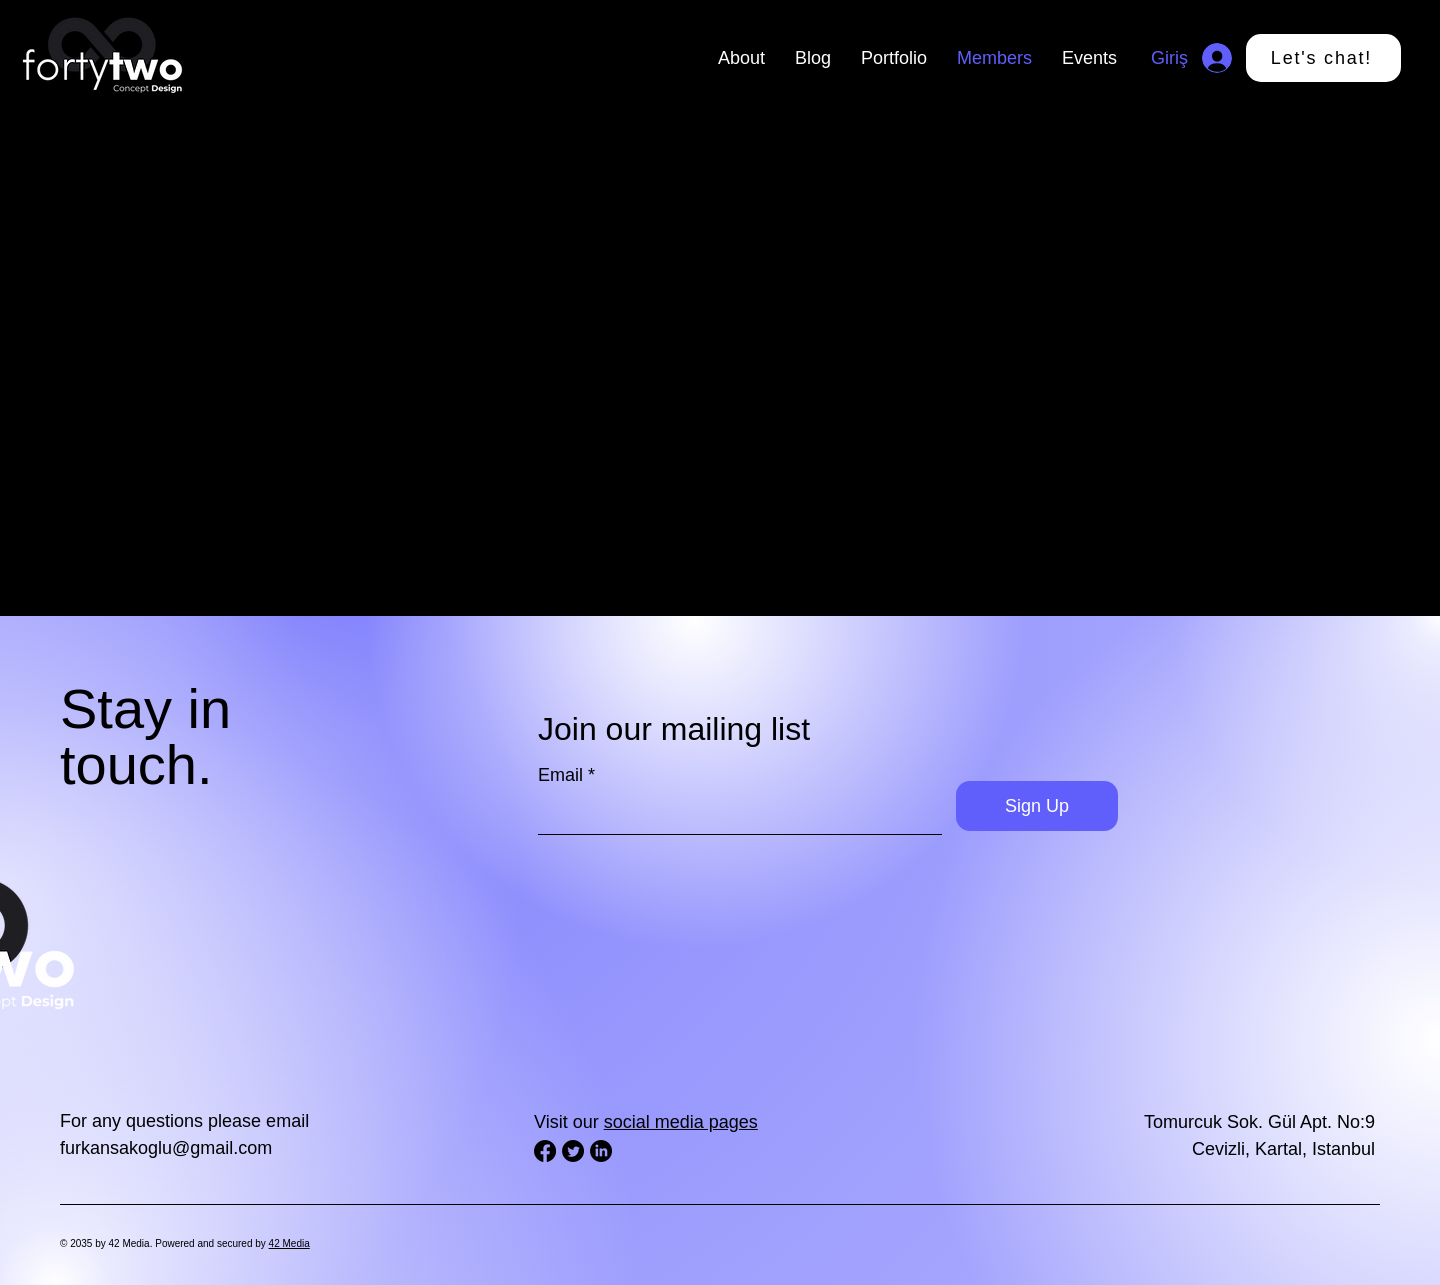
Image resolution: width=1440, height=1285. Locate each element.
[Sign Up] (1037, 806)
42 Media (289, 1243)
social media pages (681, 1122)
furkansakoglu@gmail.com (166, 1148)
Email (560, 775)
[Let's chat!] (1323, 58)
